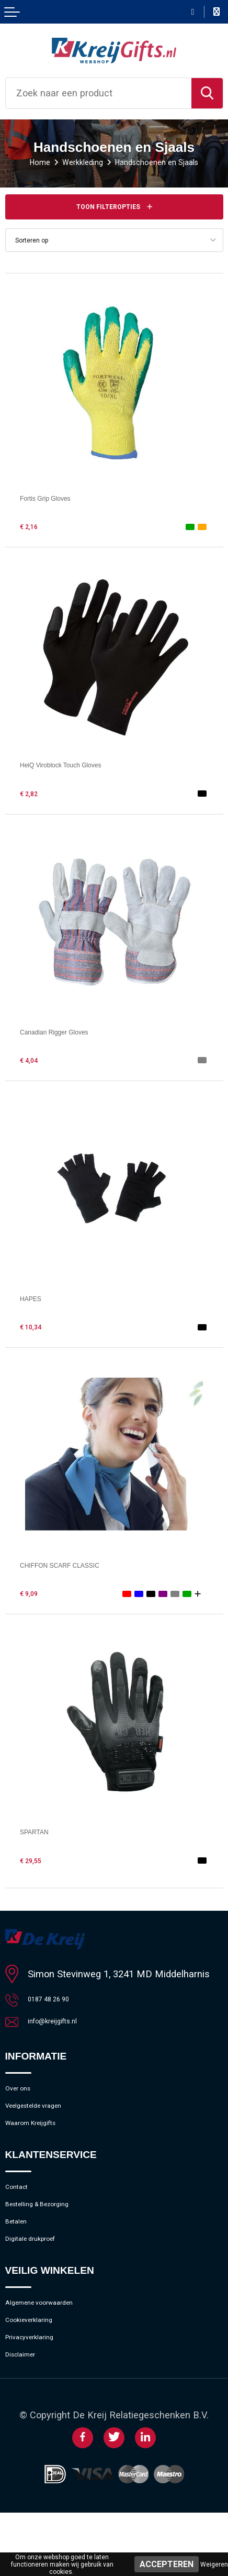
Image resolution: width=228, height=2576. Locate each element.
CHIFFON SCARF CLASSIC (80, 1567)
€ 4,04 (33, 1063)
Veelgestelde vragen (47, 2122)
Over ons (23, 2100)
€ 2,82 (33, 796)
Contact (21, 2213)
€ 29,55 (36, 1863)
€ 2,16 (33, 529)
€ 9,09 (33, 1596)
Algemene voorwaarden (53, 2348)
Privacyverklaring (40, 2393)
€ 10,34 (36, 1329)
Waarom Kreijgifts (42, 2144)
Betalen (21, 2257)
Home (24, 161)
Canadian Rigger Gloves (72, 1034)
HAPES (36, 1300)
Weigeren (214, 2564)
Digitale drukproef (41, 2280)
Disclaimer (27, 2415)
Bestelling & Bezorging (52, 2235)
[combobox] (98, 93)
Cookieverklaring (39, 2371)
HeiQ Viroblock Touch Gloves (82, 767)
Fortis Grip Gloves (58, 500)
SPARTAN (41, 1834)
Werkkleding (74, 161)
